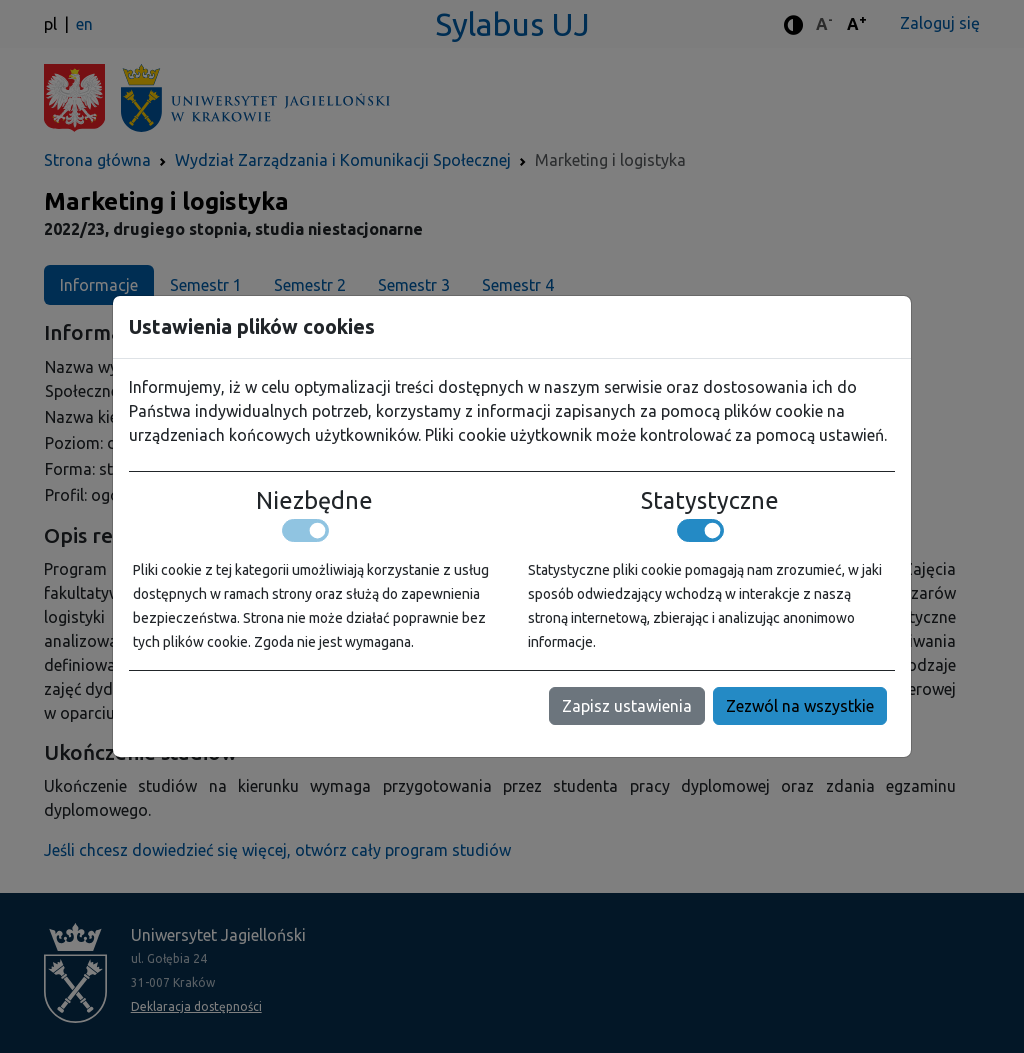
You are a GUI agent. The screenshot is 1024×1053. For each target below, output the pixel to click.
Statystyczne (710, 500)
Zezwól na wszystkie (800, 706)
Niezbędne (314, 500)
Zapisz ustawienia (627, 706)
